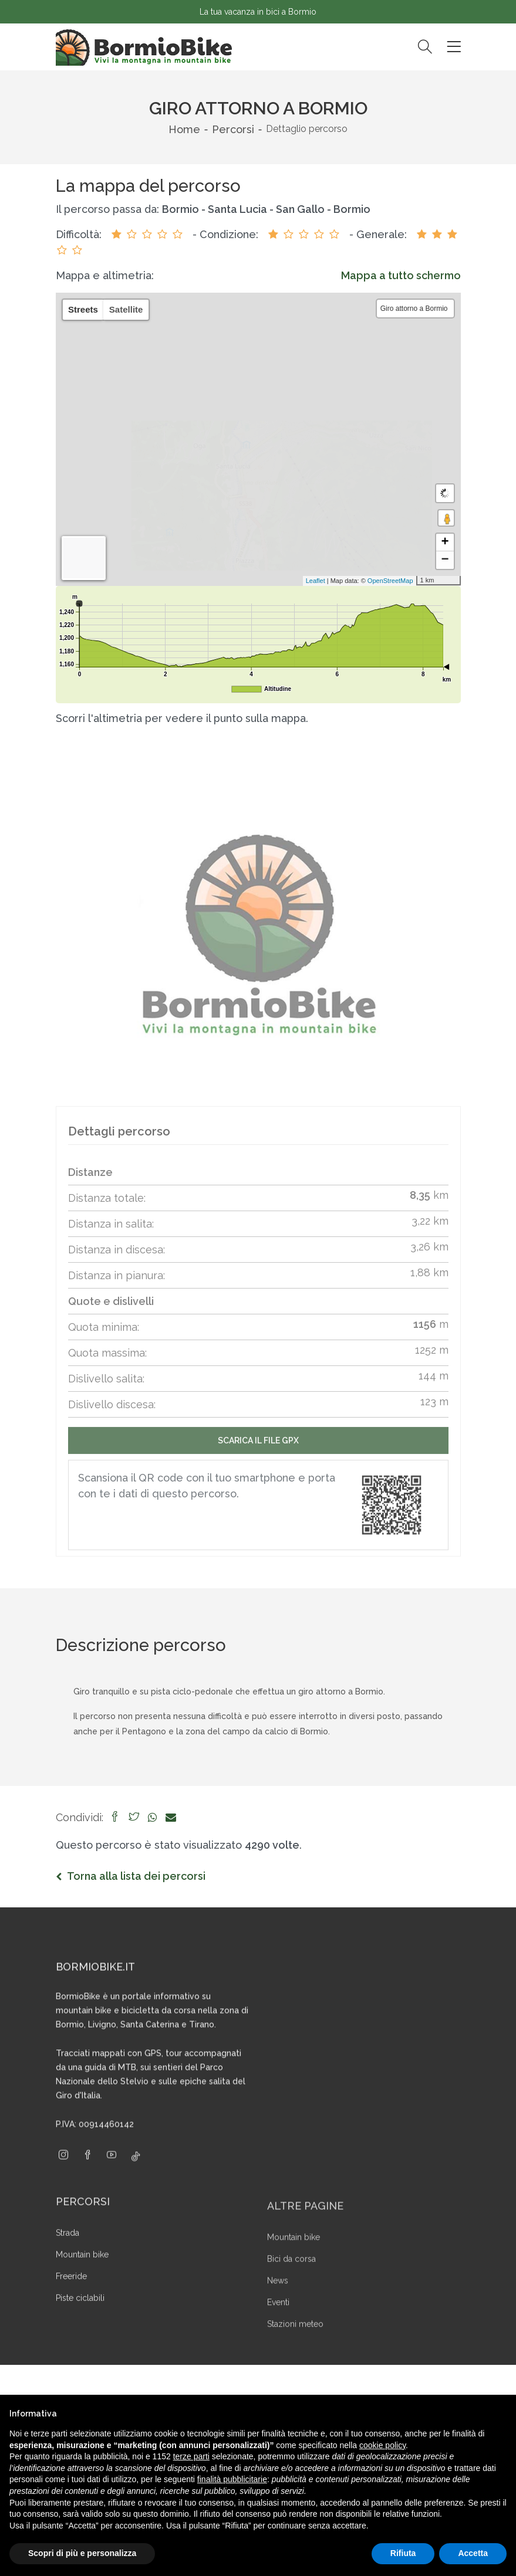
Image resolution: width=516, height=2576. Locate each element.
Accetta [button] (473, 2553)
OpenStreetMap (383, 580)
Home (184, 129)
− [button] (444, 560)
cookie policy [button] (382, 2445)
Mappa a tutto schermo (401, 275)
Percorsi (233, 129)
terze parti (191, 2456)
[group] (258, 934)
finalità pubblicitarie (232, 2479)
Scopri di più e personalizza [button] (82, 2553)
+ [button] (444, 542)
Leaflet (308, 580)
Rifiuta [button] (403, 2553)
